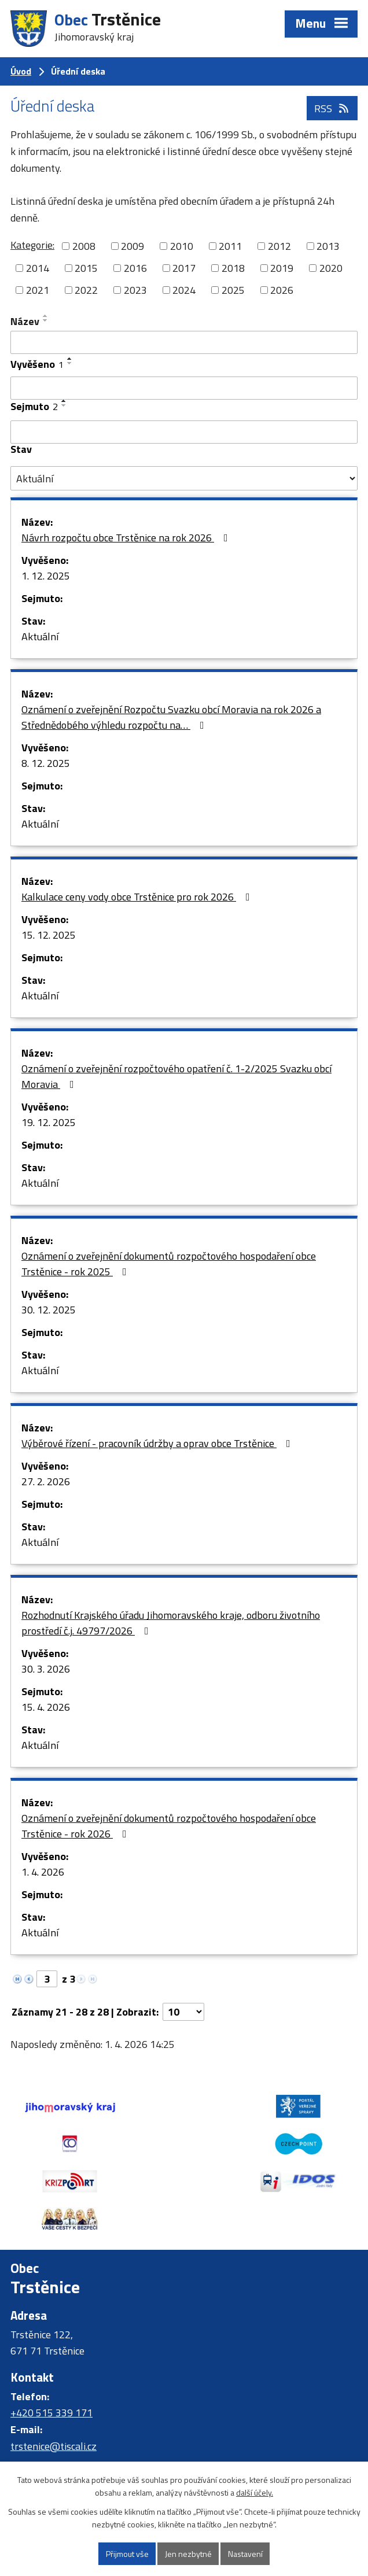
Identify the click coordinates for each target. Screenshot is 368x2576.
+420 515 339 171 (51, 2375)
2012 (279, 246)
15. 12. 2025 (48, 935)
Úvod (20, 71)
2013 (328, 246)
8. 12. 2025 (45, 763)
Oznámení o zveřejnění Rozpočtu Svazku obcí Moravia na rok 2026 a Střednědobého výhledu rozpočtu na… (171, 717)
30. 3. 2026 (45, 1669)
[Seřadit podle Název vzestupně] (45, 315)
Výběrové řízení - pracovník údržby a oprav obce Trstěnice (158, 1443)
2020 (331, 268)
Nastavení (245, 2554)
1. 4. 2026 (42, 1872)
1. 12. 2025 (45, 576)
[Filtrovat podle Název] (184, 342)
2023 (135, 290)
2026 (281, 290)
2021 (37, 290)
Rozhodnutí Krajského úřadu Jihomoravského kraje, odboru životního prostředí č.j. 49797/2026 (170, 1622)
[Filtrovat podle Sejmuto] (184, 432)
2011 (230, 246)
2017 (184, 268)
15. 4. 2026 (45, 1707)
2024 (184, 290)
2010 (181, 246)
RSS (332, 108)
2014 (37, 268)
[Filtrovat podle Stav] (184, 478)
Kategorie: (32, 245)
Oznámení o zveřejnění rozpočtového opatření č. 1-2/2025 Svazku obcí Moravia (176, 1076)
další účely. (254, 2493)
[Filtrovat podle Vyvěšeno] (184, 388)
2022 (86, 290)
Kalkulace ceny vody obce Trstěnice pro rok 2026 (138, 897)
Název (24, 321)
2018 (233, 268)
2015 (86, 268)
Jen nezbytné (188, 2554)
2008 (83, 246)
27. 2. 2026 (45, 1481)
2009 (132, 246)
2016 (135, 268)
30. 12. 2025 (48, 1309)
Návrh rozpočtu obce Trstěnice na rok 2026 (127, 537)
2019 (281, 268)
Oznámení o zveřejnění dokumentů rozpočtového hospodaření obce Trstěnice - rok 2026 (168, 1825)
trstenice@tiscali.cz (53, 2408)
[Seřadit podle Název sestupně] (45, 320)
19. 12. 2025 (48, 1122)
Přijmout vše (127, 2554)
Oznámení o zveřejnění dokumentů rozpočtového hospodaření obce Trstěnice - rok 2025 (168, 1263)
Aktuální (39, 636)
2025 (233, 290)
